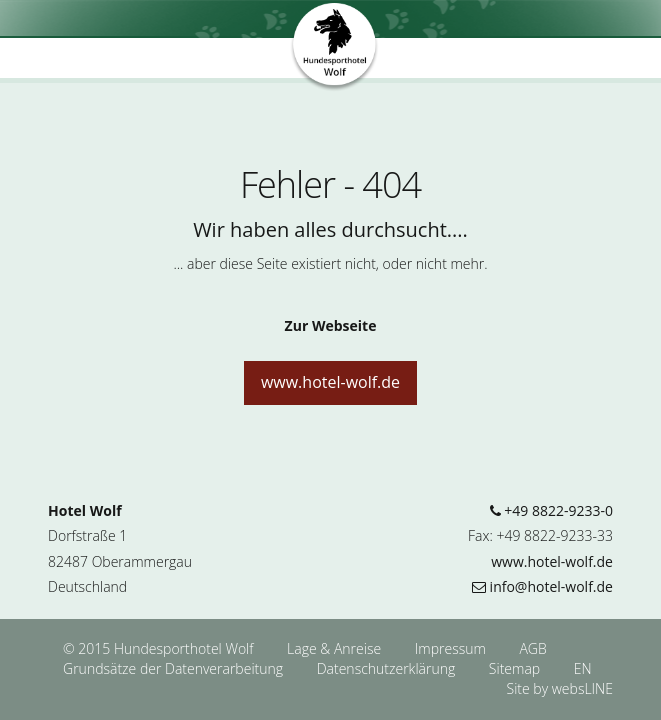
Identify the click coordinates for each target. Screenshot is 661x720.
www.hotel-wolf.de (330, 382)
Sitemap (514, 668)
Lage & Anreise (336, 648)
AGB (532, 648)
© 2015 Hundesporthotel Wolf (158, 648)
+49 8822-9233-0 (551, 510)
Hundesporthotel (335, 48)
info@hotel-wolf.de (542, 586)
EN (583, 668)
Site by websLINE (560, 688)
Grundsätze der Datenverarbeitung (175, 668)
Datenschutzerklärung (388, 668)
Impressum (452, 648)
